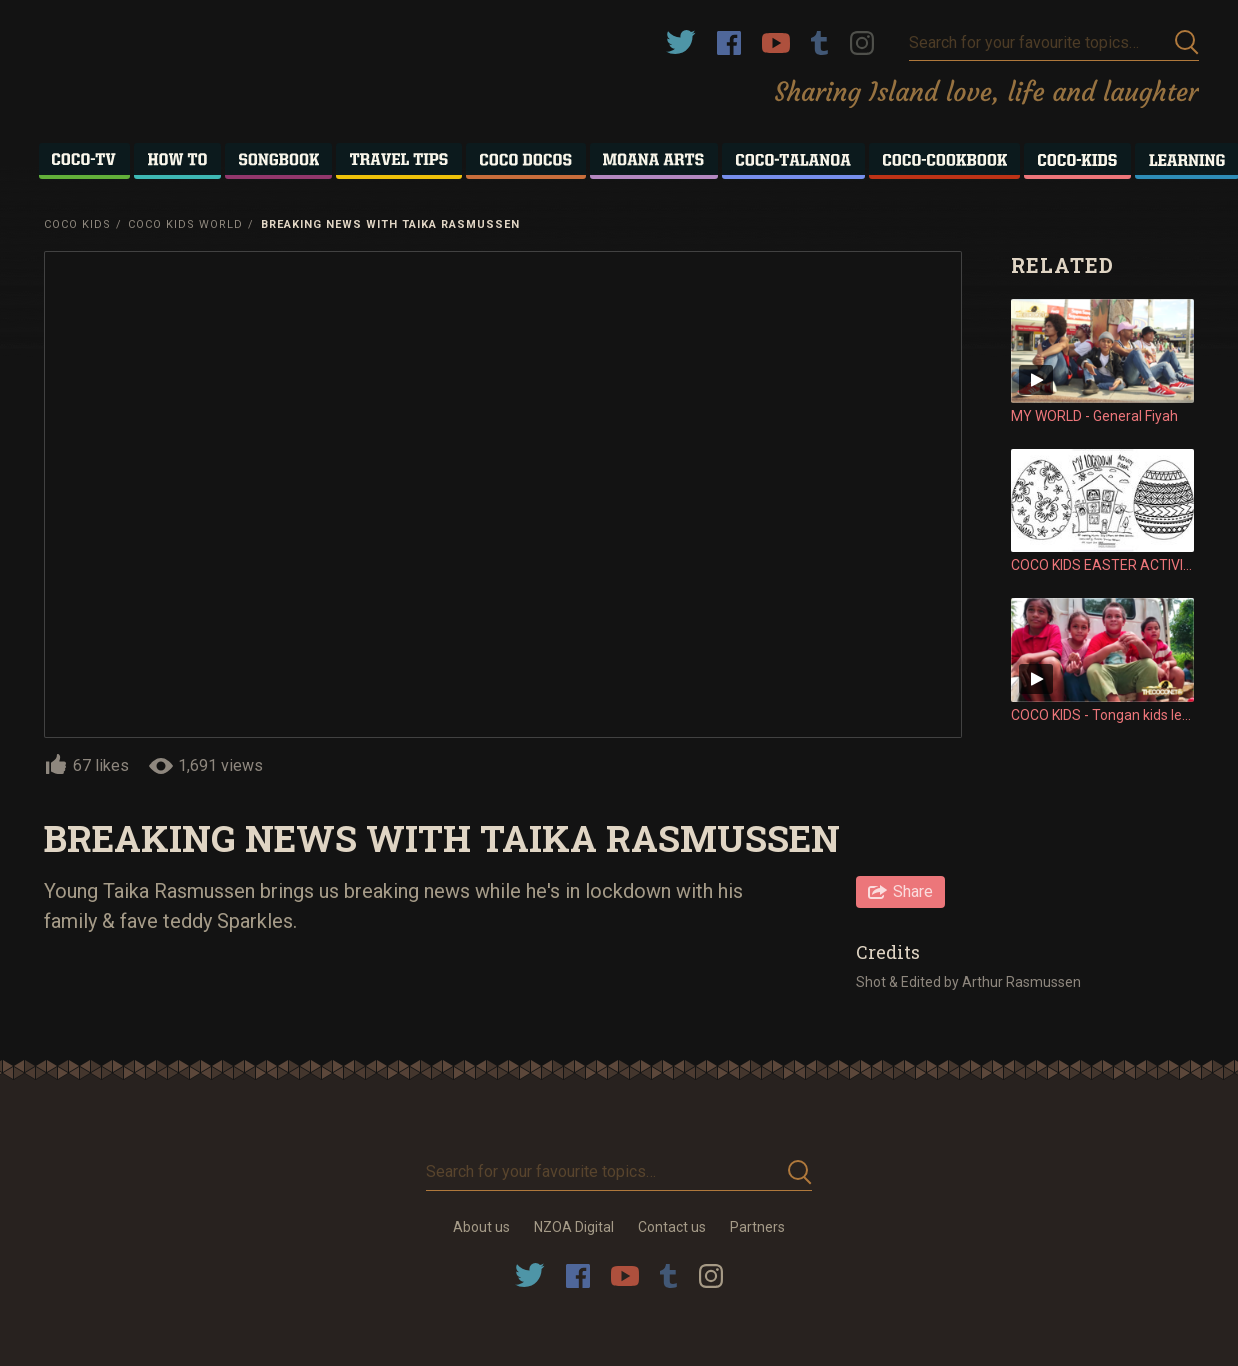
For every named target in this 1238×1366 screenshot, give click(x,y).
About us (481, 1227)
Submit (1187, 42)
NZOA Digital (574, 1227)
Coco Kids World (185, 224)
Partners (757, 1227)
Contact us (672, 1227)
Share (913, 891)
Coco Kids (77, 224)
